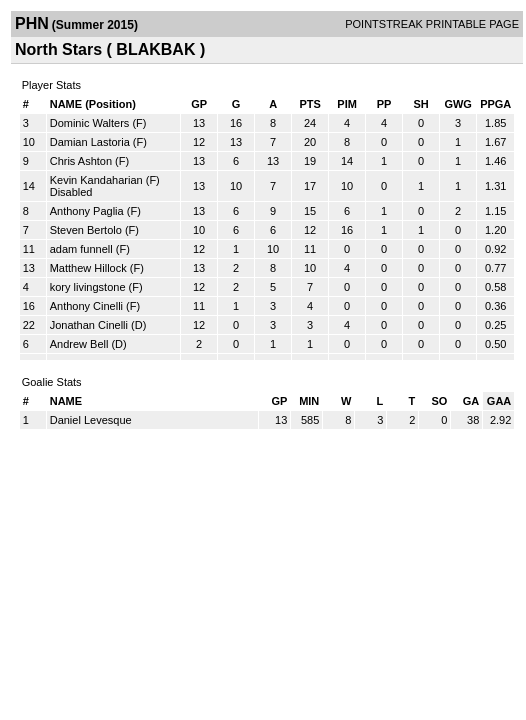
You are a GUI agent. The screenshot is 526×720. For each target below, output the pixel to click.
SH (420, 104)
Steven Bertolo (86, 230)
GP (199, 104)
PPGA (495, 104)
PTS (309, 104)
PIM (347, 104)
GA (471, 401)
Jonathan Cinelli (89, 325)
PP (384, 104)
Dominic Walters (90, 123)
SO (439, 401)
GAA (499, 401)
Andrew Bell (79, 344)
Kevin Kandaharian (96, 180)
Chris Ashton (81, 161)
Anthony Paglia (87, 211)
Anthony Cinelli (86, 306)
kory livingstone (88, 287)
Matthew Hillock (88, 268)
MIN (309, 401)
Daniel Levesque (91, 420)
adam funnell (81, 249)
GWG (458, 104)
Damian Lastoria (90, 142)
